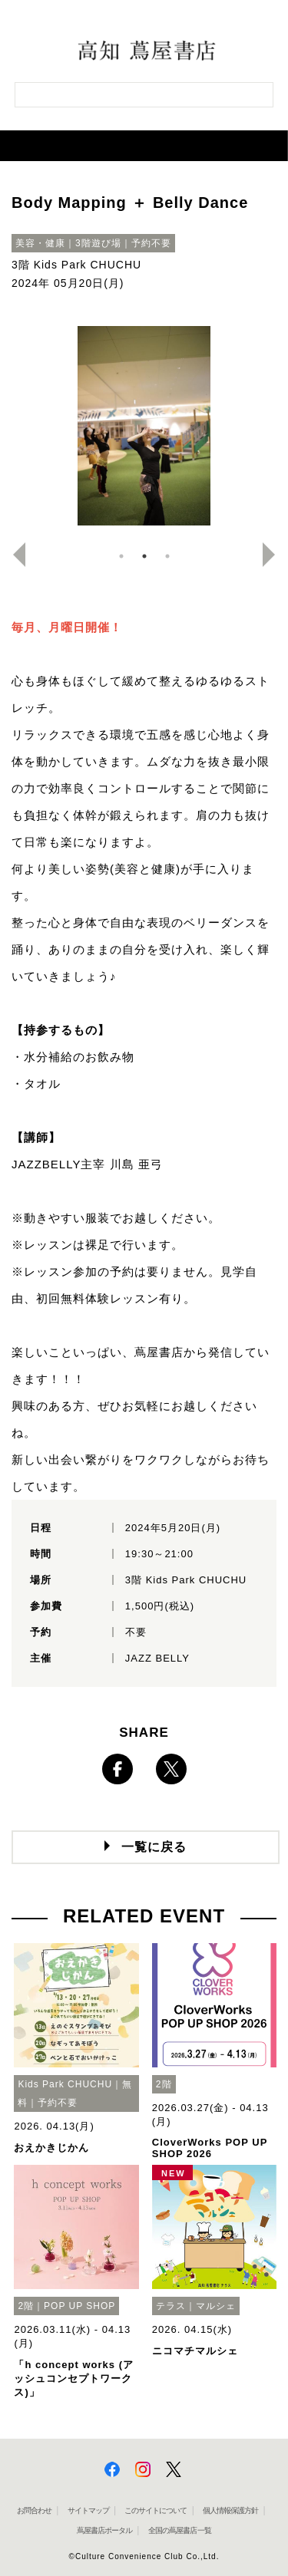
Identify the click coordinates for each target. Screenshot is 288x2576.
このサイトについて (155, 2510)
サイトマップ (88, 2510)
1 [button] (121, 556)
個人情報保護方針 (230, 2510)
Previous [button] (13, 554)
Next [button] (275, 554)
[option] (144, 425)
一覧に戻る (154, 1846)
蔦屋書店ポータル (104, 2530)
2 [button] (144, 556)
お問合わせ (34, 2510)
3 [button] (167, 556)
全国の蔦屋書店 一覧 (180, 2530)
